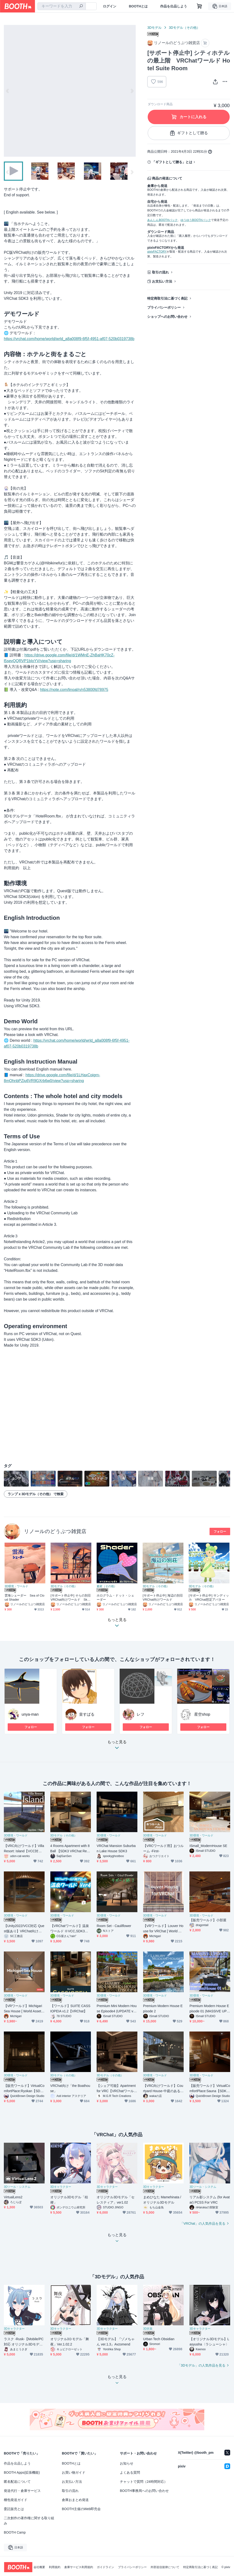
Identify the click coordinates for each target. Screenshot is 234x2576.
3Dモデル (154, 27)
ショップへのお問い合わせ (167, 316)
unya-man (30, 1714)
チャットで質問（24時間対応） (143, 2481)
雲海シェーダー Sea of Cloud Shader (24, 1597)
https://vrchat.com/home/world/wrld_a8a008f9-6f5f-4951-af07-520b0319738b (69, 339)
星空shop (202, 1714)
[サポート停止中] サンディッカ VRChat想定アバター (209, 1597)
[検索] (81, 6)
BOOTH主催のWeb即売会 (81, 2509)
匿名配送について (17, 2481)
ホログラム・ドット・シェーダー (115, 1597)
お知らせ (126, 2463)
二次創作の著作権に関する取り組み (29, 2520)
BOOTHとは (138, 6)
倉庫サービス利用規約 (78, 2567)
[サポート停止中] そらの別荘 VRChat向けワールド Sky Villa (71, 1598)
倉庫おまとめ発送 (75, 2500)
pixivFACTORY (156, 251)
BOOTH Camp (15, 2532)
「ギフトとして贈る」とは (172, 162)
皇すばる (86, 1714)
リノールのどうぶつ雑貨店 (55, 1531)
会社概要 (39, 2567)
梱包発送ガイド (15, 2500)
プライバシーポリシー (164, 307)
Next (132, 91)
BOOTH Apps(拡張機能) (22, 2472)
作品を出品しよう (173, 6)
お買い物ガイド (73, 2472)
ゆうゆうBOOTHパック (196, 220)
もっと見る (117, 1746)
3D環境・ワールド (16, 1586)
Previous (8, 91)
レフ (140, 1714)
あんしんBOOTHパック (162, 220)
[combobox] (61, 6)
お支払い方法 (162, 281)
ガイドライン (105, 2567)
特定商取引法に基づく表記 (167, 298)
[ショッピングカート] (199, 6)
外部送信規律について (165, 2567)
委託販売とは (14, 2509)
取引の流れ (160, 272)
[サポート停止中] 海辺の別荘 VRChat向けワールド (163, 1597)
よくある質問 (130, 2472)
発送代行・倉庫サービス (22, 2491)
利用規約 (54, 2567)
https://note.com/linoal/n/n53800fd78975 (74, 690)
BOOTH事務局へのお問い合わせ (144, 2491)
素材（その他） (107, 1586)
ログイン (109, 6)
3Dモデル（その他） (184, 27)
